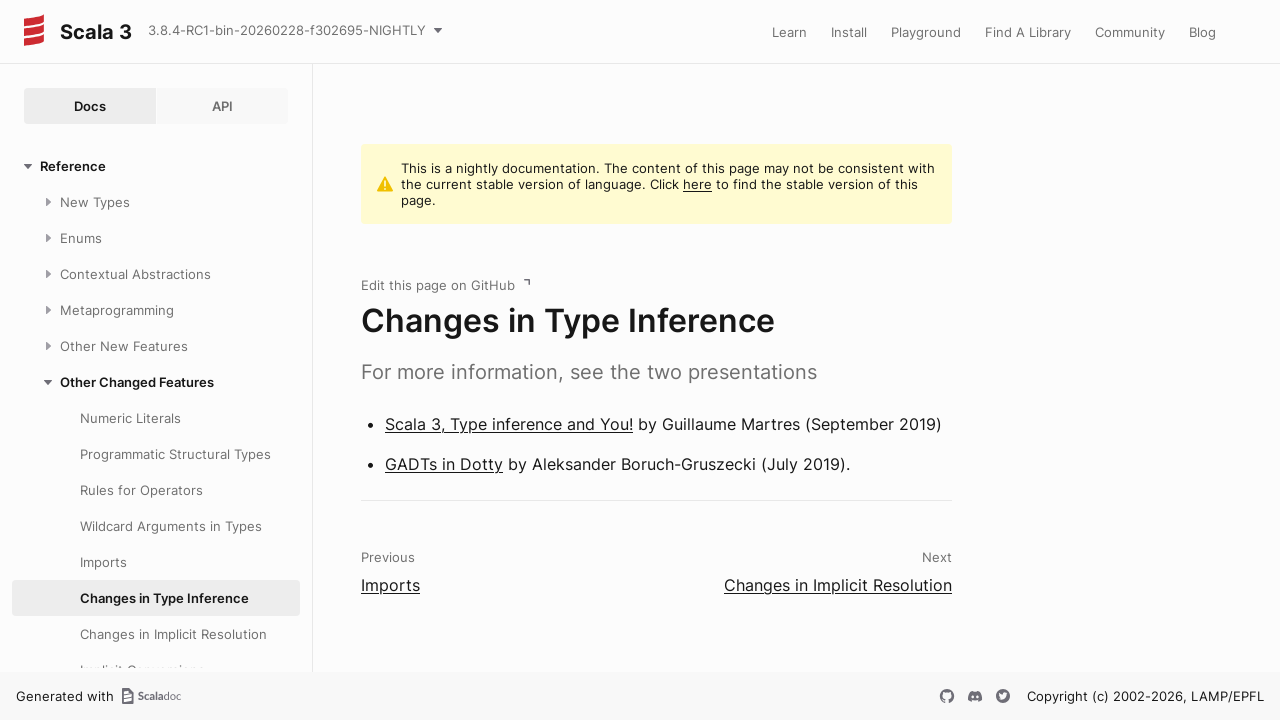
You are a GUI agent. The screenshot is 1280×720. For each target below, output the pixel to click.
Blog (1202, 32)
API (222, 106)
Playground (926, 32)
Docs (90, 106)
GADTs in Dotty (444, 464)
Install (849, 32)
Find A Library (1028, 32)
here (697, 184)
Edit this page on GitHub (438, 285)
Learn (789, 32)
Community (1130, 32)
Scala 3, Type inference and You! (509, 424)
